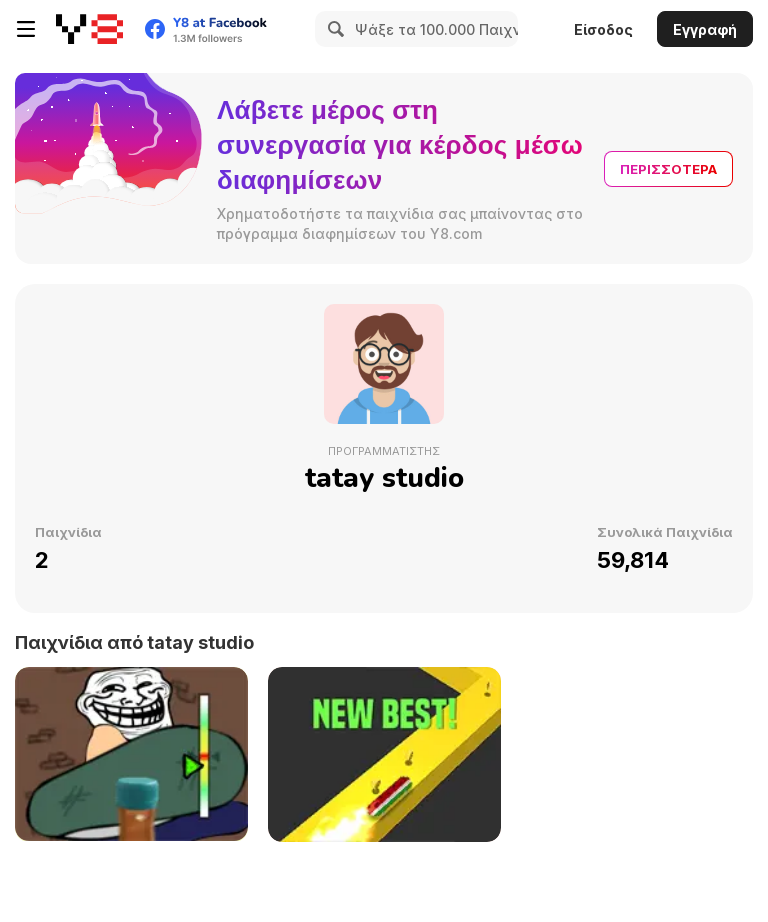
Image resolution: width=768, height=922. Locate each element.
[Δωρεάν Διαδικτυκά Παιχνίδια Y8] (89, 29)
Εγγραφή (705, 29)
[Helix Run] (384, 754)
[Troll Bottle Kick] (131, 754)
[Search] (333, 29)
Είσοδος (603, 29)
